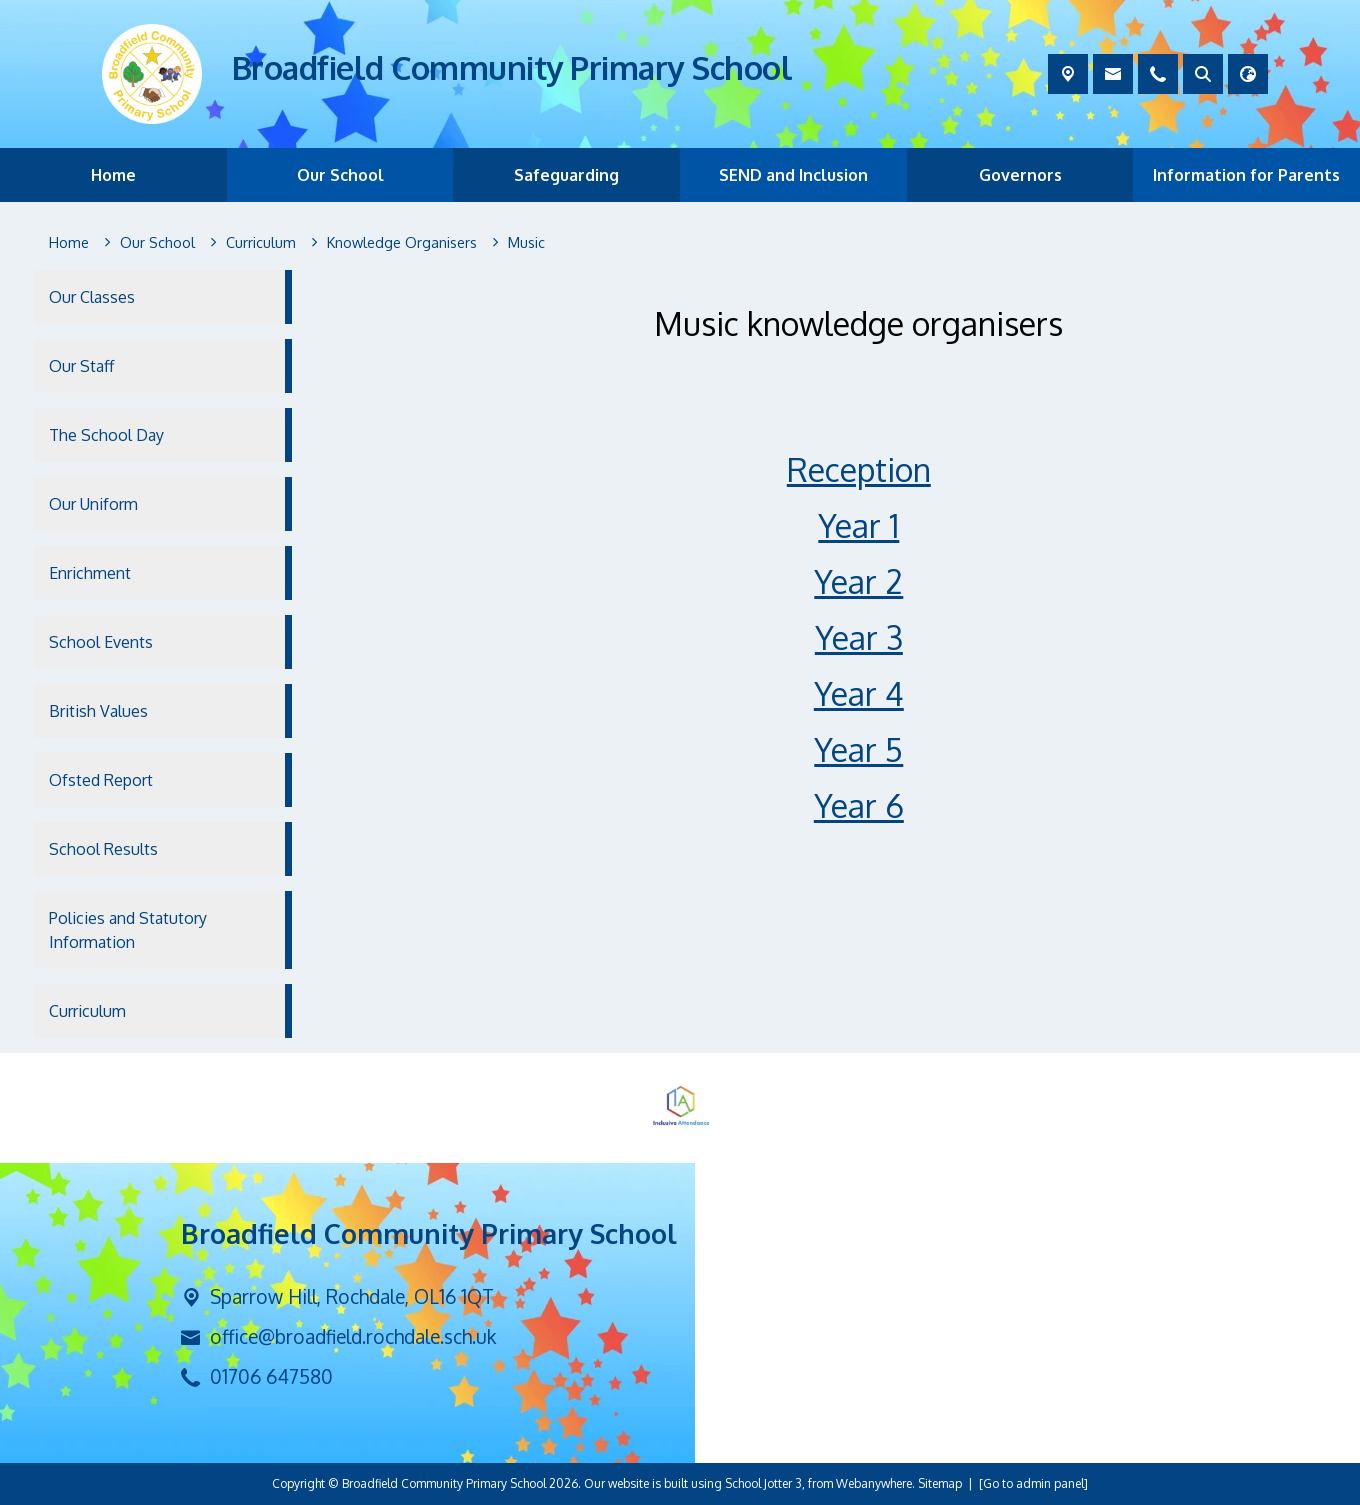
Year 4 (859, 693)
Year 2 (859, 581)
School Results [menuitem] (103, 849)
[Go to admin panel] (1033, 1483)
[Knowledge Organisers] (402, 243)
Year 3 (859, 637)
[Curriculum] (261, 243)
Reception (859, 469)
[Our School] (157, 243)
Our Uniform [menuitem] (93, 504)
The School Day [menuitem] (106, 435)
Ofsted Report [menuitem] (101, 780)
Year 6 (859, 805)
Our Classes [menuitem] (92, 297)
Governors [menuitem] (1020, 175)
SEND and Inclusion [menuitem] (793, 175)
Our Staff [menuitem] (81, 366)
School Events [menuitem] (101, 642)
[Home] (69, 243)
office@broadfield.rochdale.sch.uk (353, 1336)
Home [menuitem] (113, 175)
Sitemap (940, 1483)
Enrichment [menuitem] (90, 573)
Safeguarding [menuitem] (566, 175)
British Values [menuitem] (98, 711)
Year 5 (859, 749)
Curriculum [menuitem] (87, 1011)
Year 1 (859, 525)
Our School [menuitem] (340, 175)
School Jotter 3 (763, 1483)
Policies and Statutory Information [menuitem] (128, 930)
